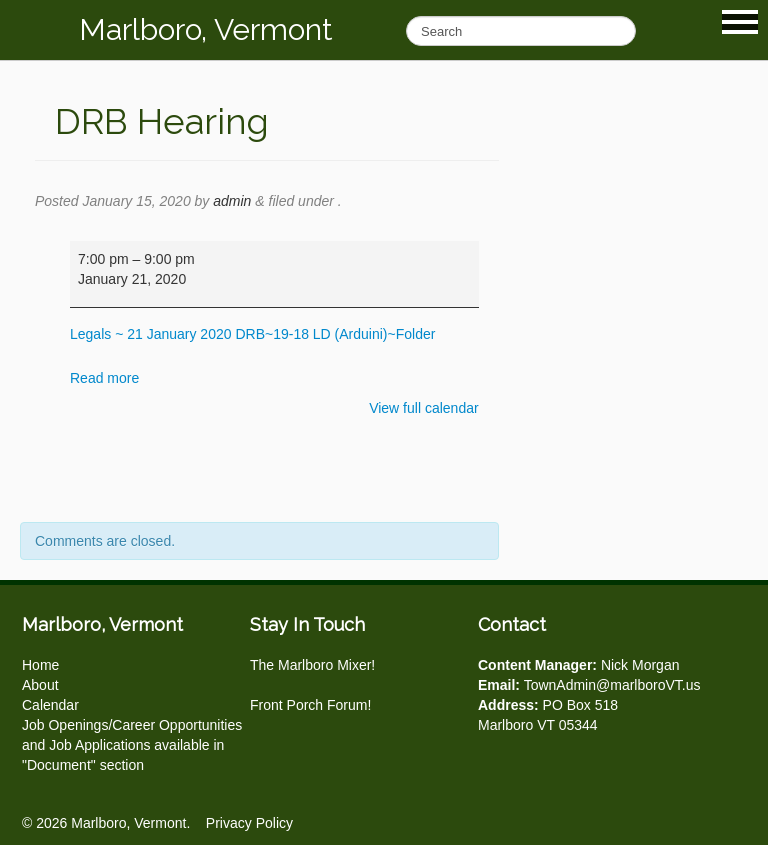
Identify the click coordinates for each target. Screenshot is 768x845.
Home (40, 665)
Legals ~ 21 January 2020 (151, 334)
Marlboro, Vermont (206, 29)
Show (740, 22)
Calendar (50, 705)
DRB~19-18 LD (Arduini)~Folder (335, 334)
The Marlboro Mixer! (312, 665)
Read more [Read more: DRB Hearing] (104, 378)
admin (232, 201)
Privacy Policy (249, 823)
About (40, 685)
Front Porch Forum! (310, 705)
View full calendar (423, 408)
